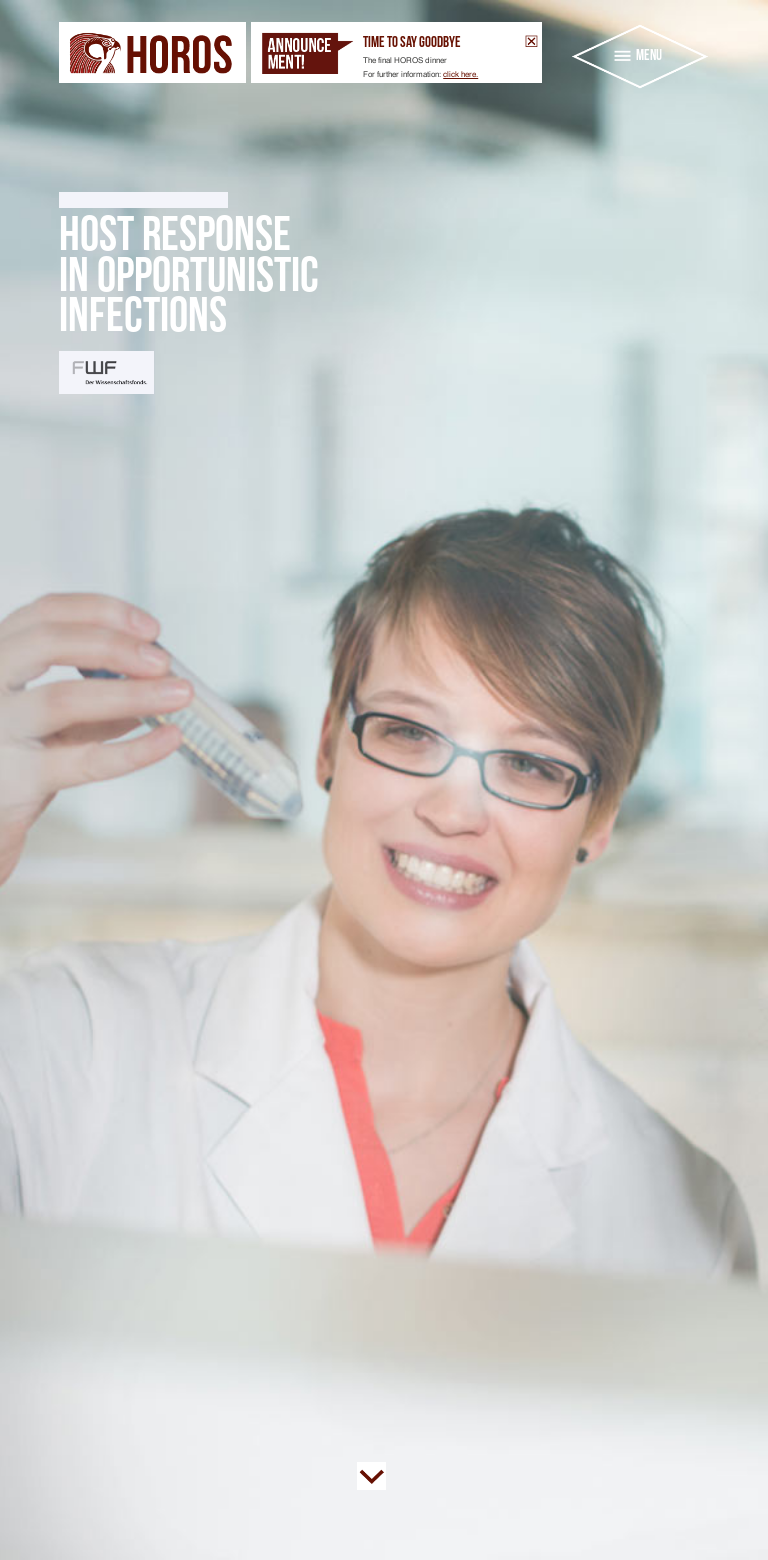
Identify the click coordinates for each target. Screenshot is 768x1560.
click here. (460, 74)
